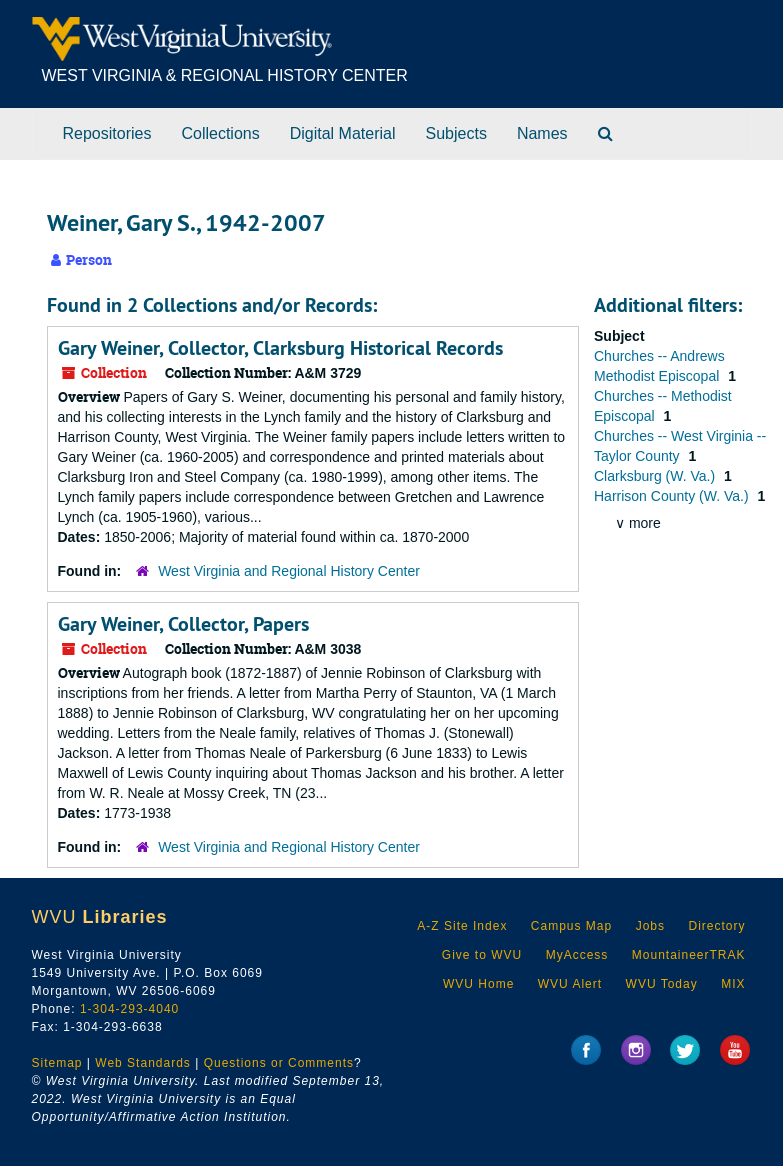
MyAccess (577, 955)
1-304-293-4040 (129, 1009)
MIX (733, 984)
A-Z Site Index (462, 926)
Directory (716, 926)
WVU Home (478, 984)
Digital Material (343, 133)
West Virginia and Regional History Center (289, 571)
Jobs (650, 926)
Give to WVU (482, 955)
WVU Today (662, 984)
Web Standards (143, 1063)
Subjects (456, 133)
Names (542, 133)
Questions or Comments (279, 1063)
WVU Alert (570, 984)
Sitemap (57, 1063)
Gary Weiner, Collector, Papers (183, 624)
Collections (220, 133)
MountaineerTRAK (689, 955)
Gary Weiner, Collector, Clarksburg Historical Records (280, 348)
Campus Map (571, 926)
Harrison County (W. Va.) (673, 496)
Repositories (107, 133)
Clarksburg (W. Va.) (656, 476)
